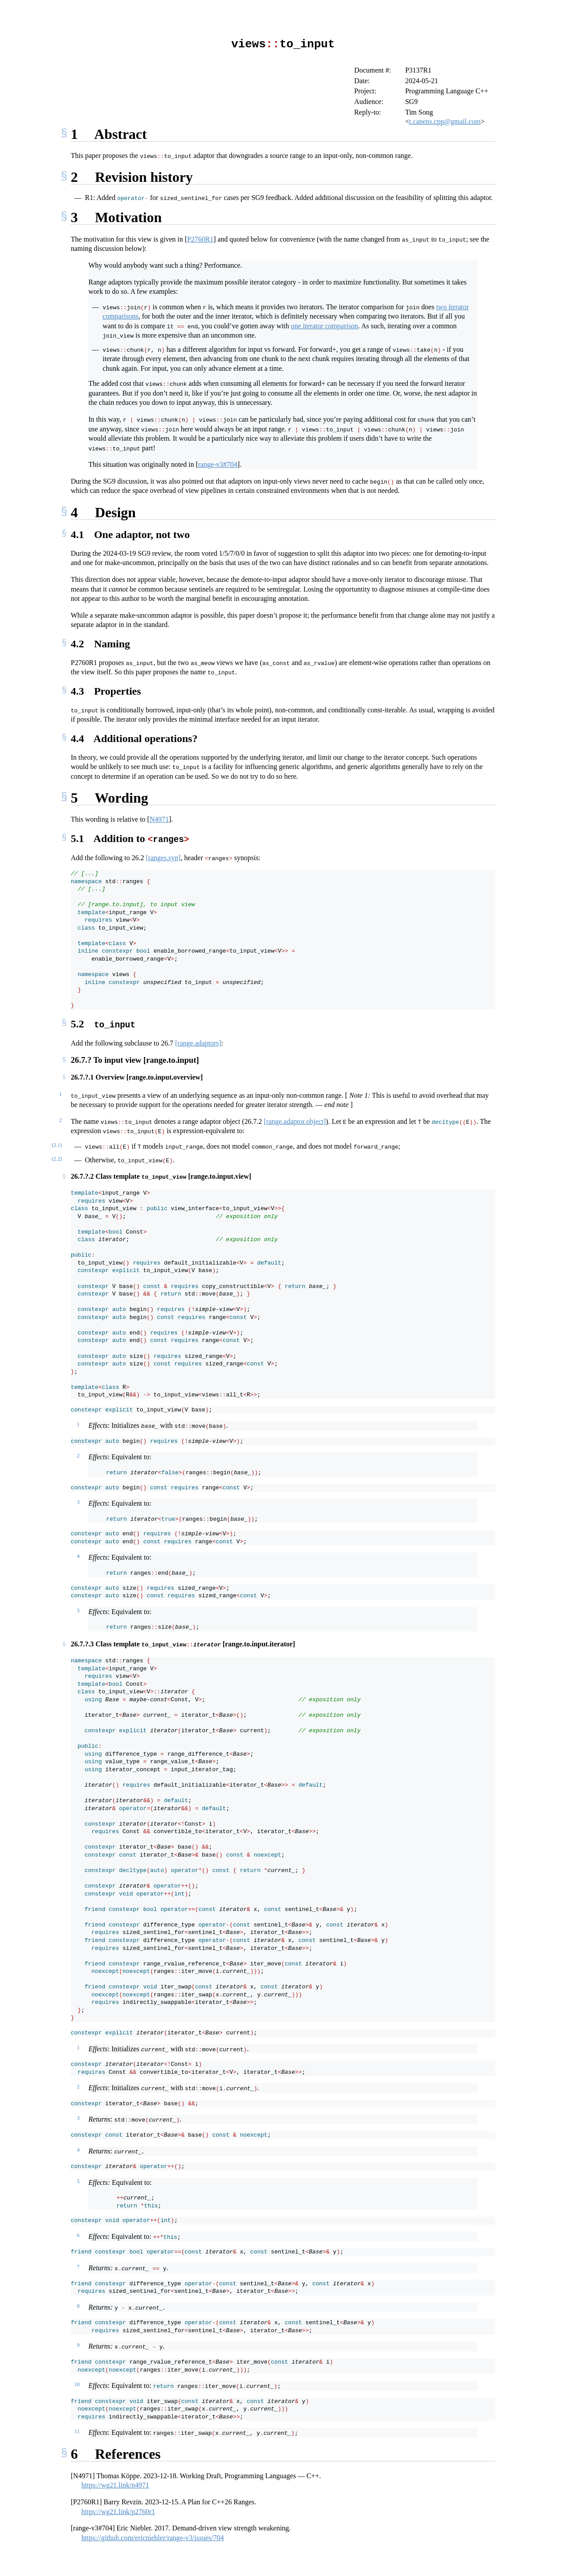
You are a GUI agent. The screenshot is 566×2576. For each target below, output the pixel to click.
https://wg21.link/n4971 (115, 2483)
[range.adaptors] (198, 1041)
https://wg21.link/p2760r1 (118, 2510)
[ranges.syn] (163, 857)
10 (77, 2383)
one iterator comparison (324, 325)
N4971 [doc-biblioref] (159, 819)
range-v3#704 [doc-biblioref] (217, 464)
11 (77, 2429)
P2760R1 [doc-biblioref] (200, 238)
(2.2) (57, 1157)
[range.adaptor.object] (294, 1119)
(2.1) (57, 1143)
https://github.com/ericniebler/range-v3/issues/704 (152, 2536)
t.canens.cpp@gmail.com (445, 121)
